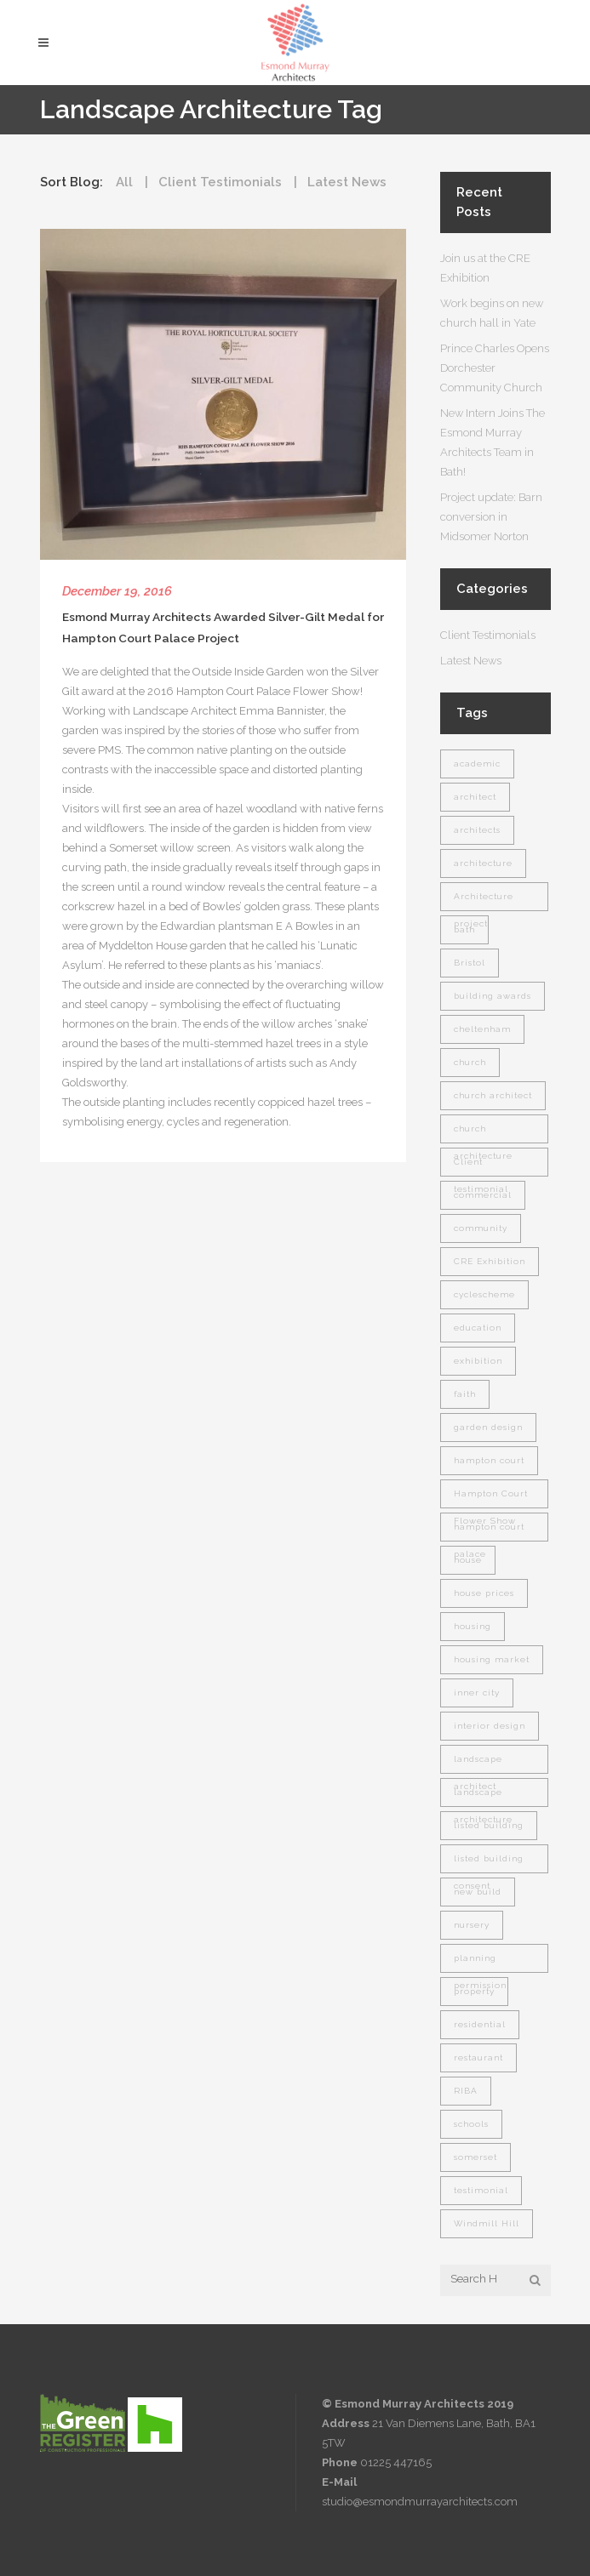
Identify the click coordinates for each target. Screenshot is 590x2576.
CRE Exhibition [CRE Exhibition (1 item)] (489, 1261)
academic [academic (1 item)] (477, 763)
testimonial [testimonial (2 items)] (481, 2190)
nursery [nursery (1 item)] (472, 1924)
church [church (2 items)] (470, 1062)
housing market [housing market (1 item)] (492, 1659)
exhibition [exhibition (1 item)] (478, 1360)
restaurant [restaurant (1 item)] (478, 2057)
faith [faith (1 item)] (465, 1394)
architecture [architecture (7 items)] (483, 863)
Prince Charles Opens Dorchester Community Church (494, 368)
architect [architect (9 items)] (475, 796)
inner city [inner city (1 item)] (477, 1692)
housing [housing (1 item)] (472, 1626)
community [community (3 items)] (480, 1228)
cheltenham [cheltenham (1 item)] (482, 1029)
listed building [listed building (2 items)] (489, 1825)
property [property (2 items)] (474, 1991)
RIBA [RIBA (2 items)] (466, 2090)
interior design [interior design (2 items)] (489, 1725)
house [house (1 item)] (468, 1559)
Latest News (470, 660)
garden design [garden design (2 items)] (488, 1427)
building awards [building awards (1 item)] (492, 995)
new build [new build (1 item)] (477, 1891)
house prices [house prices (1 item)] (484, 1593)
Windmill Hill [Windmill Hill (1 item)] (486, 2223)
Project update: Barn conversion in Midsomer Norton (491, 517)
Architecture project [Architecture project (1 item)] (483, 901)
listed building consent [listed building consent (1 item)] (489, 1863)
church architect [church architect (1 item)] (493, 1095)
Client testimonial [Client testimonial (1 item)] (481, 1167)
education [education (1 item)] (477, 1327)
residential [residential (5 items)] (480, 2024)
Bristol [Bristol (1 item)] (469, 962)
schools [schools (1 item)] (471, 2124)
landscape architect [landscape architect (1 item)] (478, 1764)
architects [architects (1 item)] (477, 830)
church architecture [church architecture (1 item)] (483, 1133)
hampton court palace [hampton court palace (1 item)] (489, 1532)
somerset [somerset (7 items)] (475, 2157)
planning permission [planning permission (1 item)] (480, 1963)
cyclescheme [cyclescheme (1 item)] (484, 1294)
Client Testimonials (488, 635)
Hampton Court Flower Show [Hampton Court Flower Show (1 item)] (491, 1498)
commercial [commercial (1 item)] (483, 1195)
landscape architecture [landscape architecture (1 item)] (483, 1797)
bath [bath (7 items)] (464, 929)
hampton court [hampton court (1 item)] (489, 1460)
